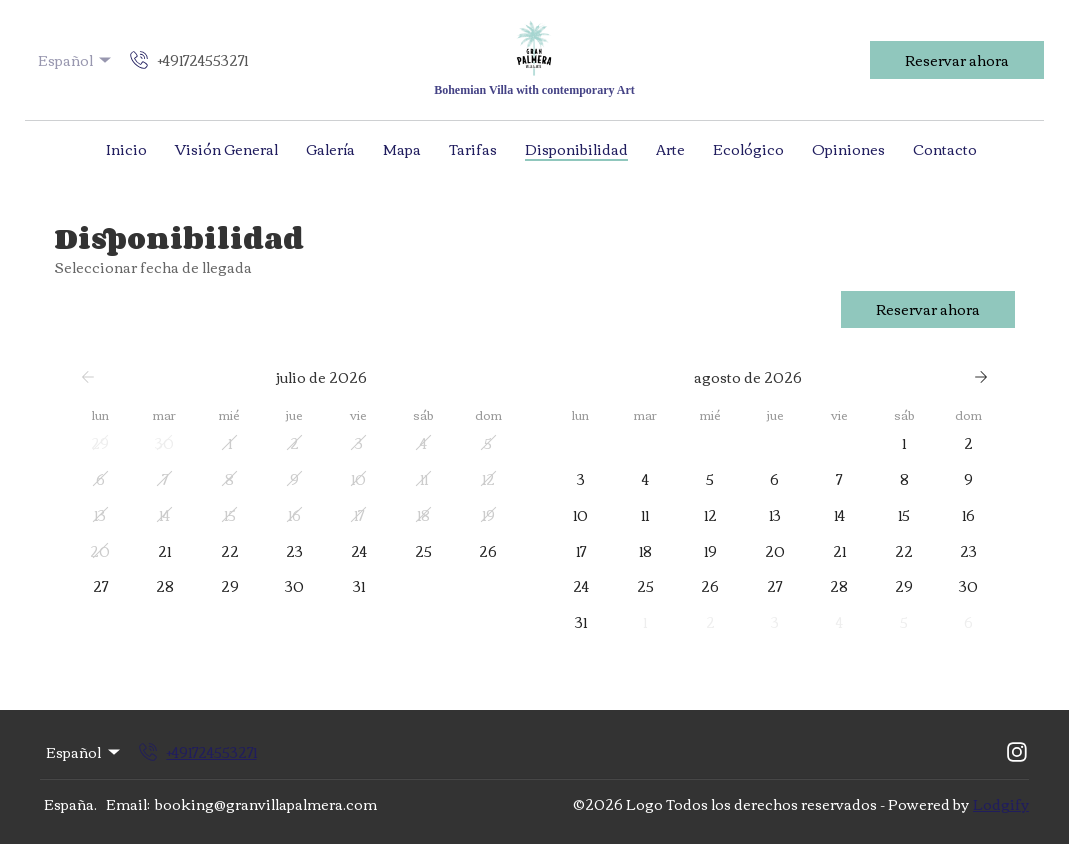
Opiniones (848, 149)
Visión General (226, 149)
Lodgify (1001, 804)
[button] (100, 443)
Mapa (402, 149)
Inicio (126, 149)
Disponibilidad (576, 149)
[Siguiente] (981, 377)
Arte (670, 149)
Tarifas (473, 149)
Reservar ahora (957, 60)
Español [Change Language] (76, 60)
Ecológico (748, 149)
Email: (128, 804)
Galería (330, 149)
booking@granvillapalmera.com (266, 804)
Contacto (945, 149)
